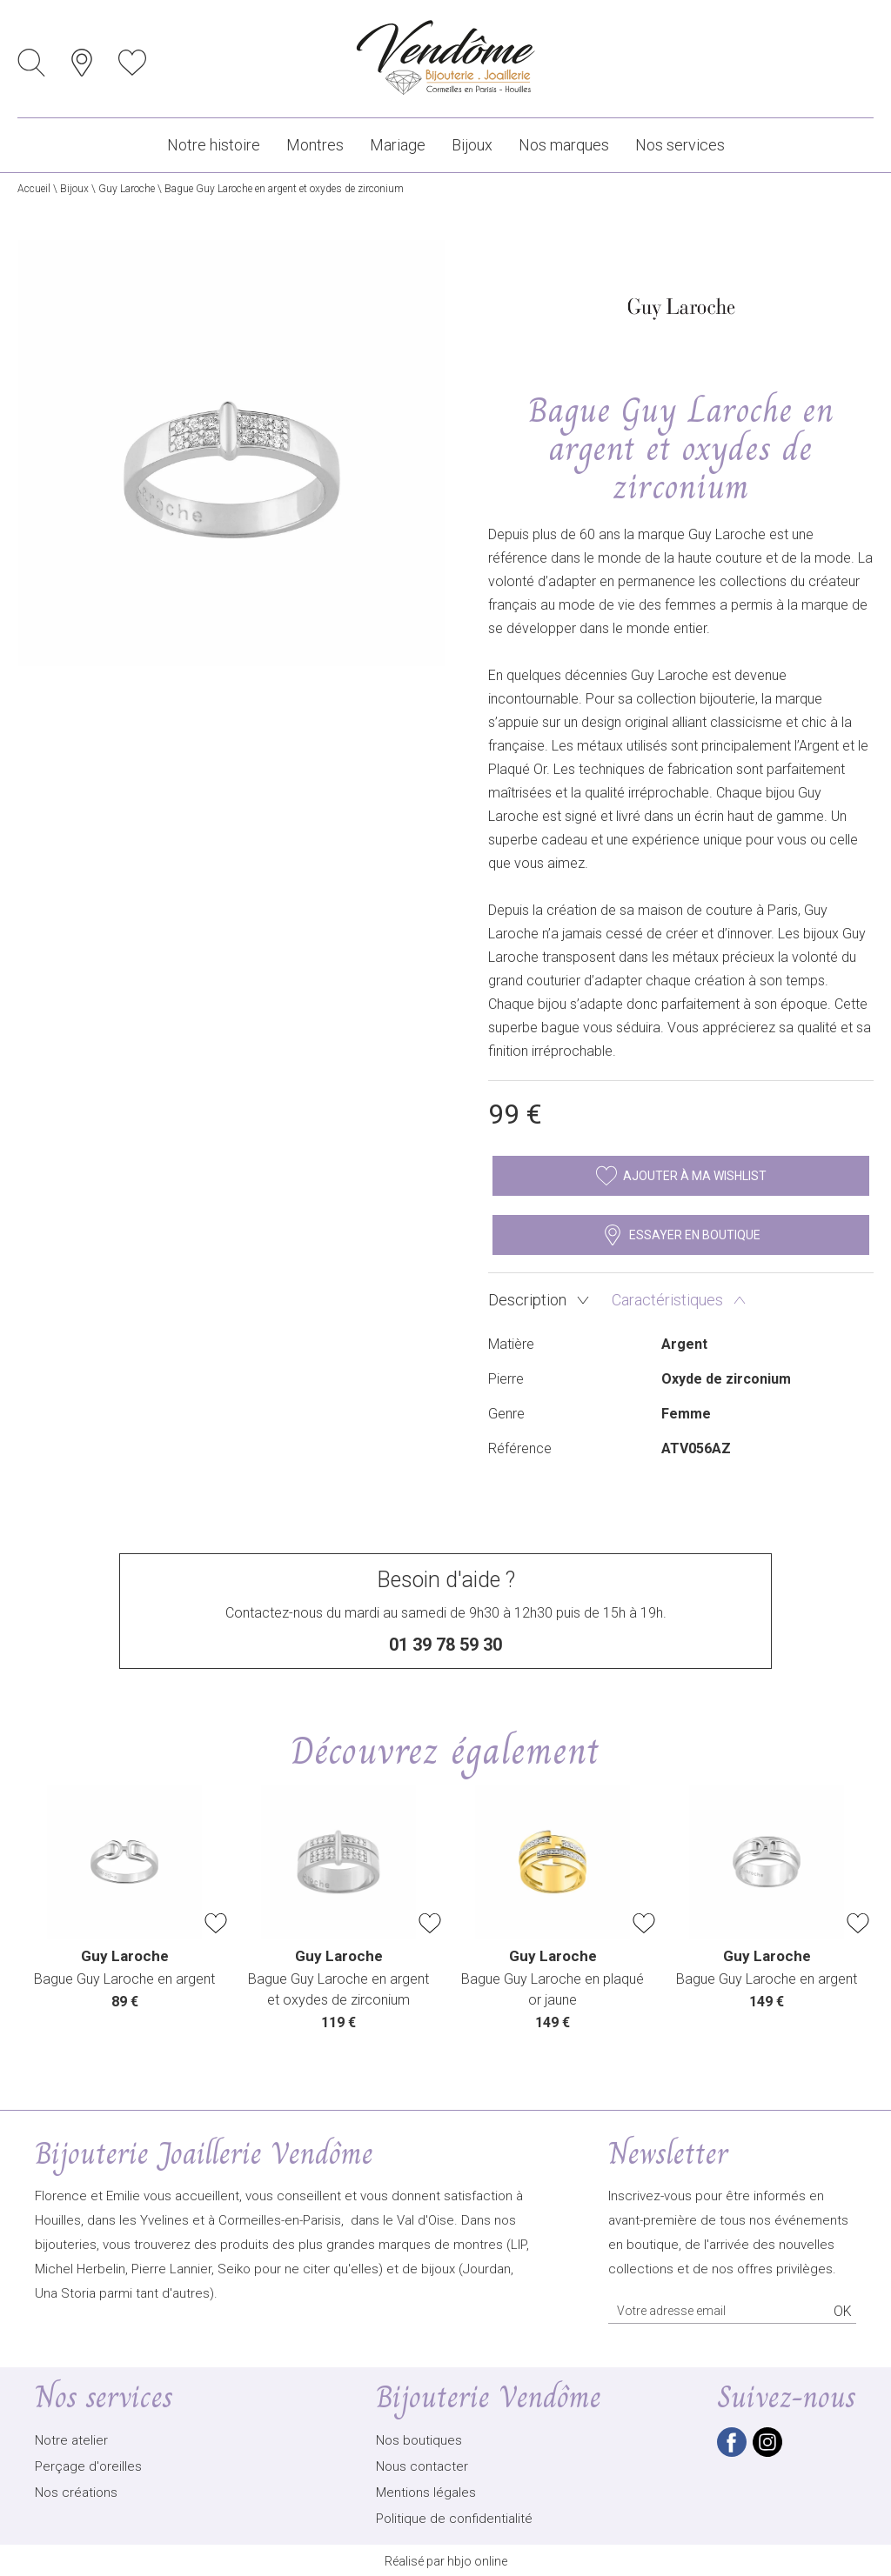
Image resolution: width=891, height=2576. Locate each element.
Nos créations (76, 2491)
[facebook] (732, 2452)
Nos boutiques (419, 2438)
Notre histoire (213, 145)
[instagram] (767, 2452)
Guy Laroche (126, 189)
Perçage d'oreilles (88, 2465)
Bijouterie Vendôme (488, 2395)
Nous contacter (422, 2465)
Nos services (680, 145)
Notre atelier (71, 2438)
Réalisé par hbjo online (446, 2559)
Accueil (33, 189)
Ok (843, 2308)
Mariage (397, 145)
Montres (315, 145)
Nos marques (564, 145)
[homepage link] (445, 59)
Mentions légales (426, 2491)
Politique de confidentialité (454, 2517)
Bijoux (472, 145)
